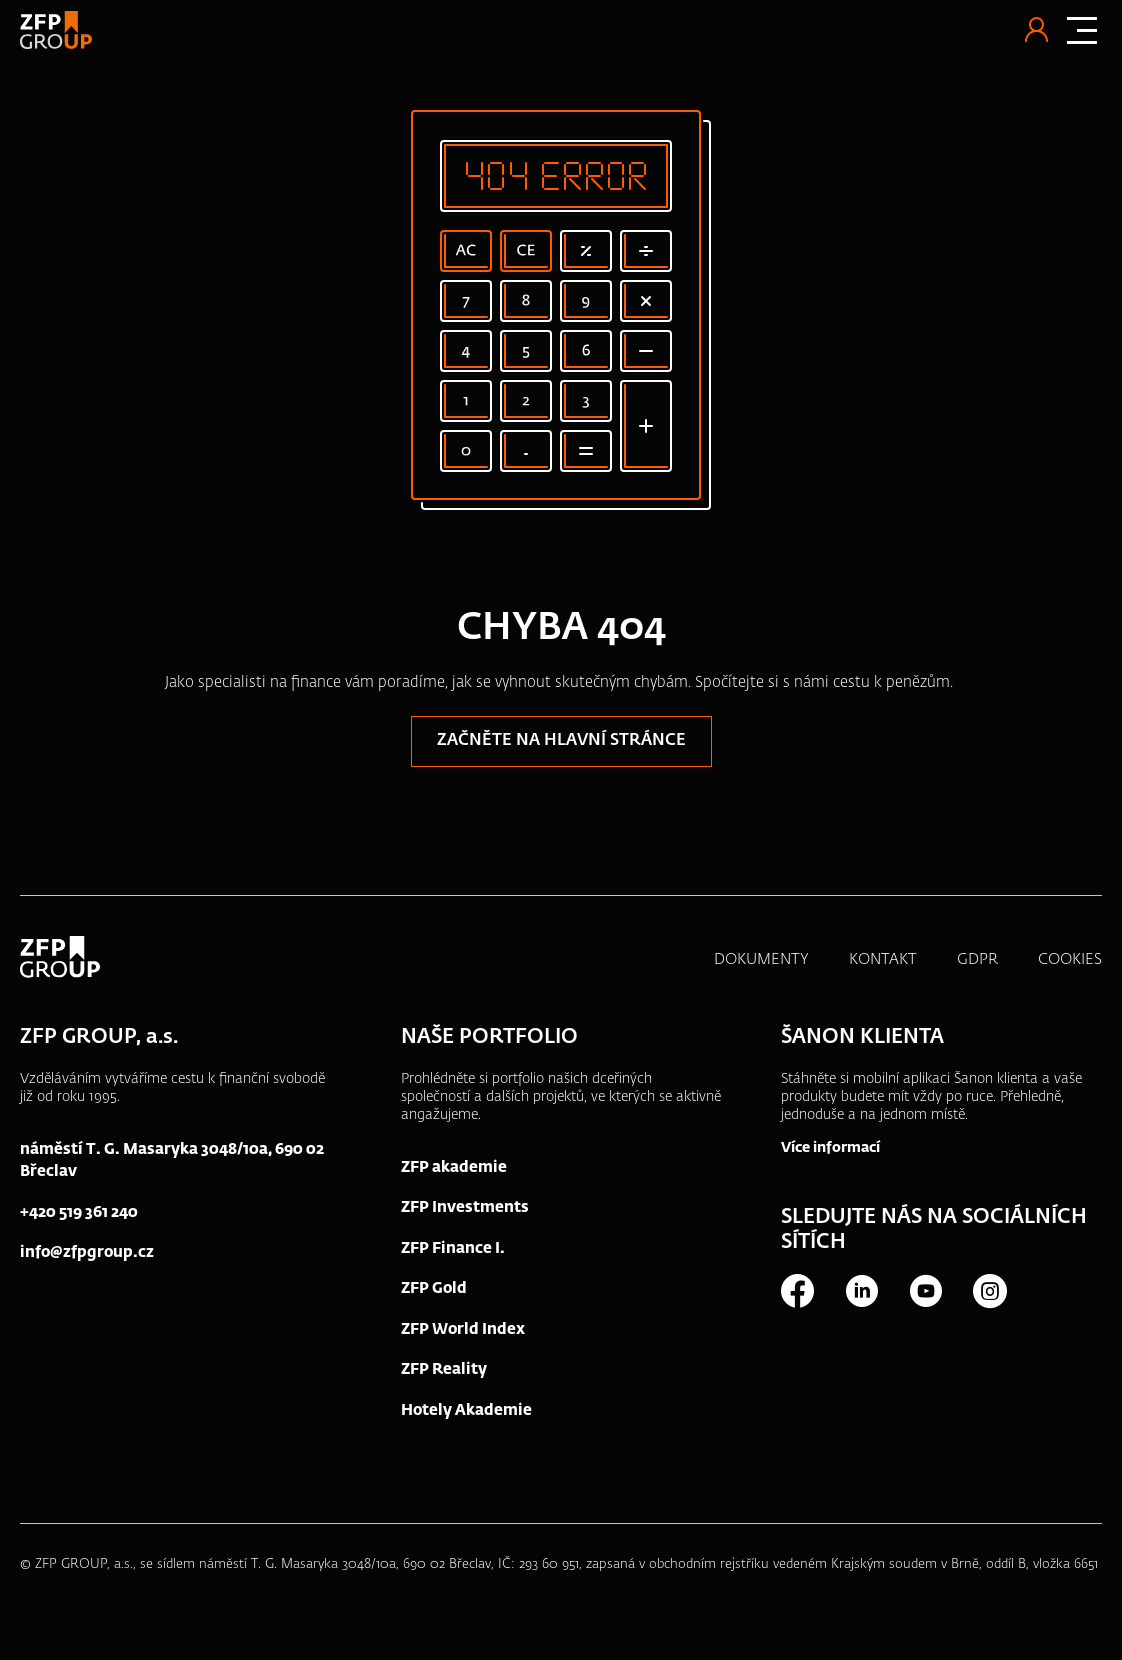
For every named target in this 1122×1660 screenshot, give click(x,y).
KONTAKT (883, 959)
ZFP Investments (465, 1207)
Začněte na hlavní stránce (561, 741)
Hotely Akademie (466, 1410)
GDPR (977, 959)
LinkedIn (861, 1291)
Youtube (925, 1291)
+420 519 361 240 (79, 1212)
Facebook (797, 1291)
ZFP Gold (434, 1288)
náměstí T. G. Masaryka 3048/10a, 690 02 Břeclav (172, 1161)
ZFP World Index (463, 1329)
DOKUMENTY (761, 959)
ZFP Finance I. (453, 1248)
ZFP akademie (454, 1167)
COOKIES (1070, 959)
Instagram (989, 1291)
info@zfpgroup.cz (87, 1252)
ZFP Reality (444, 1369)
